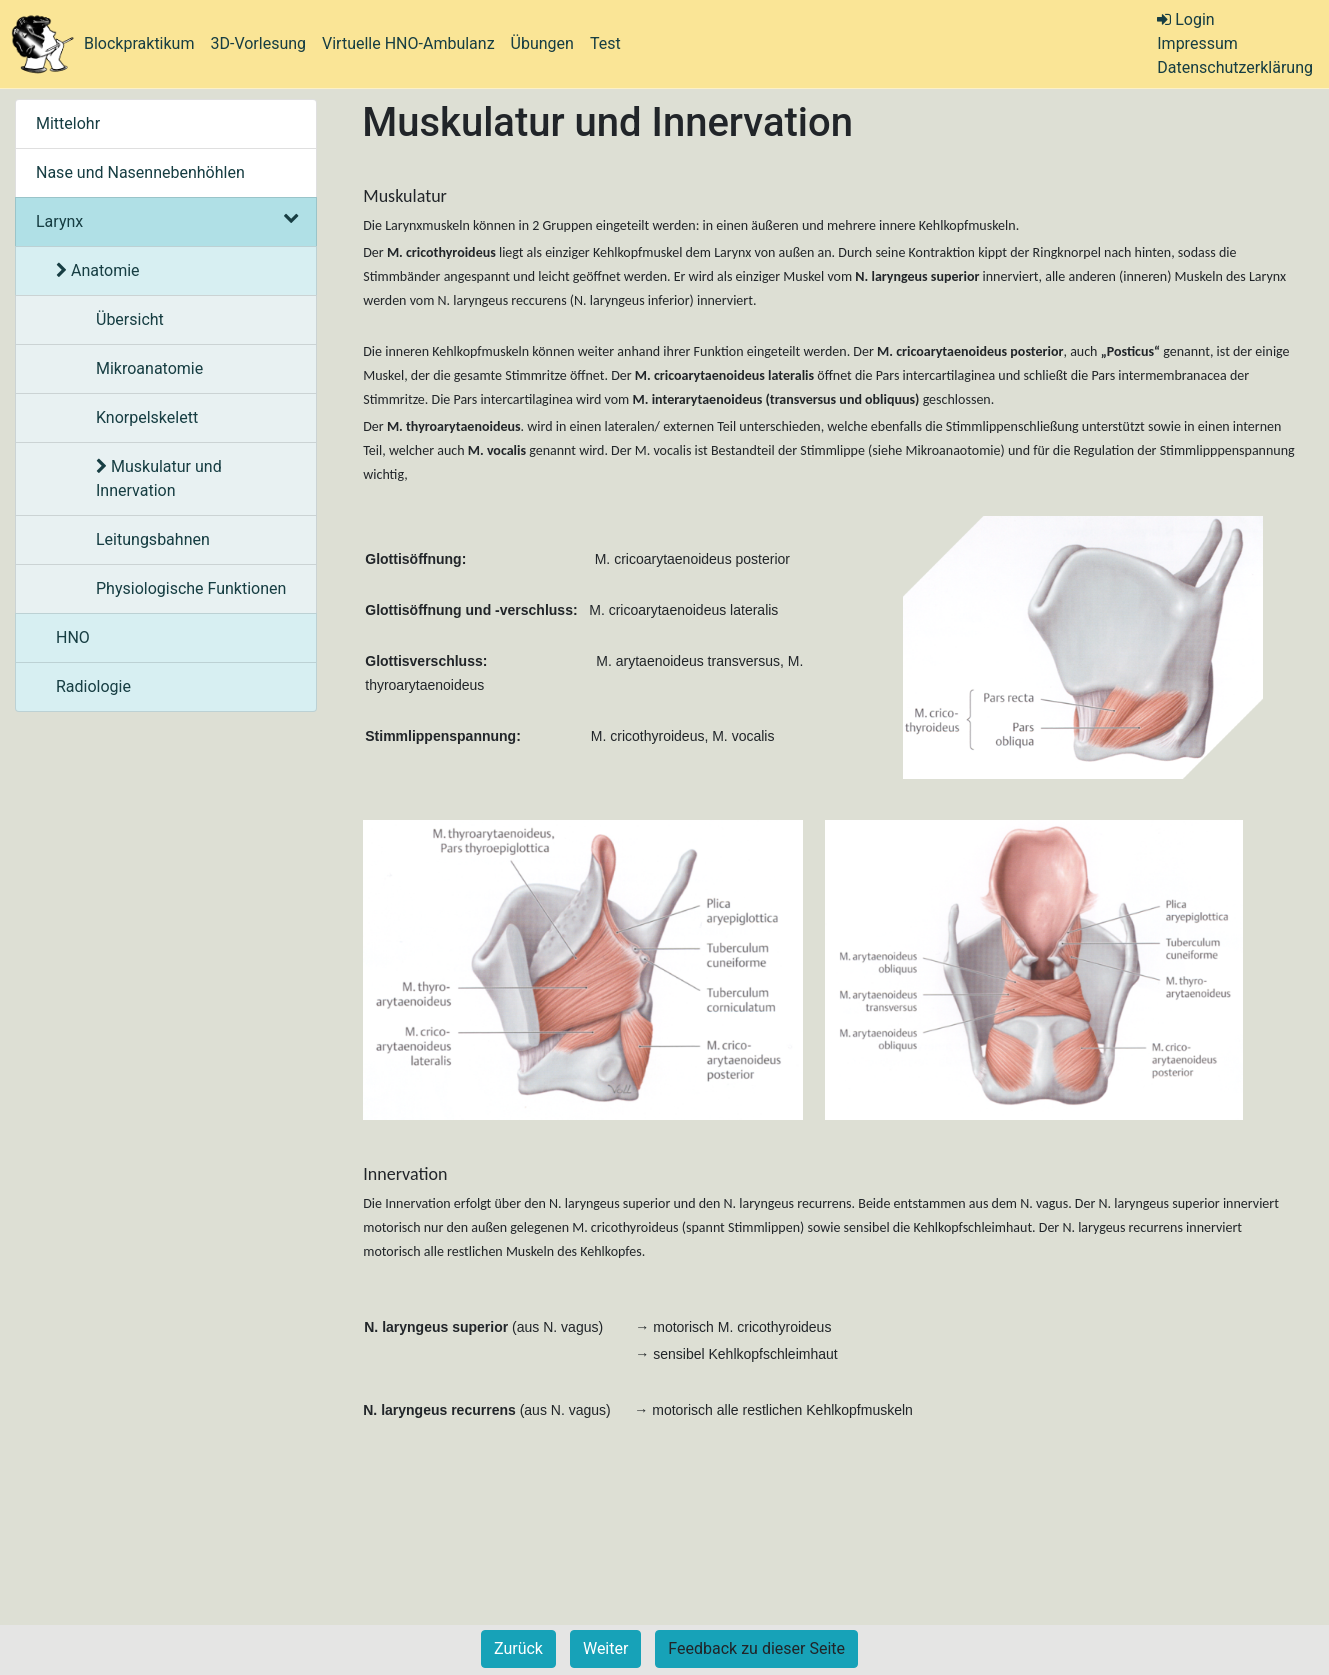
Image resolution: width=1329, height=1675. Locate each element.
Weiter (605, 1648)
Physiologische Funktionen (191, 588)
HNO (73, 637)
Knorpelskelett (147, 417)
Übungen (542, 43)
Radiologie (93, 686)
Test (605, 43)
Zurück (518, 1648)
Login (1185, 19)
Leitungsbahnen (153, 539)
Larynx (166, 221)
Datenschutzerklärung (1235, 67)
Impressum (1197, 43)
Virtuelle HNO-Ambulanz (408, 43)
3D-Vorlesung (258, 43)
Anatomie (98, 270)
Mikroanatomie (149, 368)
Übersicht (130, 319)
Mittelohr (68, 123)
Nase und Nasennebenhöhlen (140, 172)
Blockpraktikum (139, 43)
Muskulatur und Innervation (159, 478)
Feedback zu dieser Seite (756, 1648)
